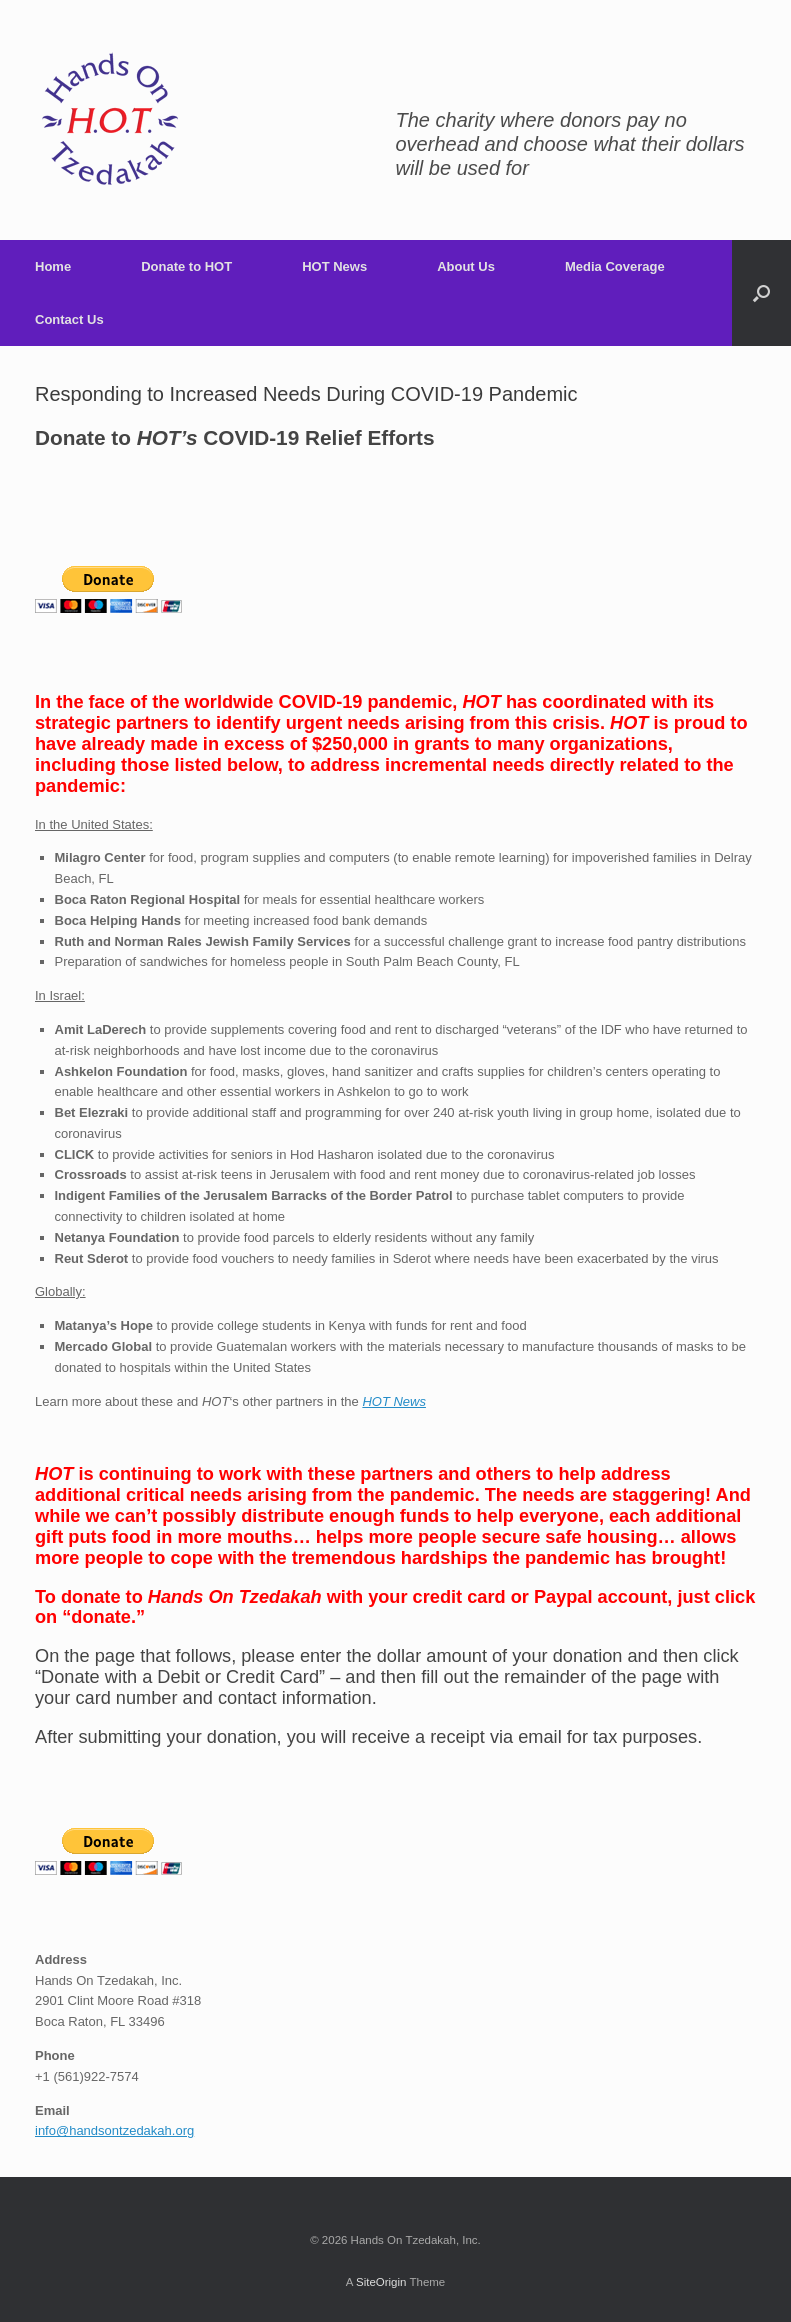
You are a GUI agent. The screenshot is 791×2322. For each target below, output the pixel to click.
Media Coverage (615, 266)
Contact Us (69, 319)
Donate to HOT (186, 266)
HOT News (334, 266)
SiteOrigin (381, 2282)
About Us (466, 266)
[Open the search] (761, 293)
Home (53, 266)
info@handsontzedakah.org (114, 2130)
